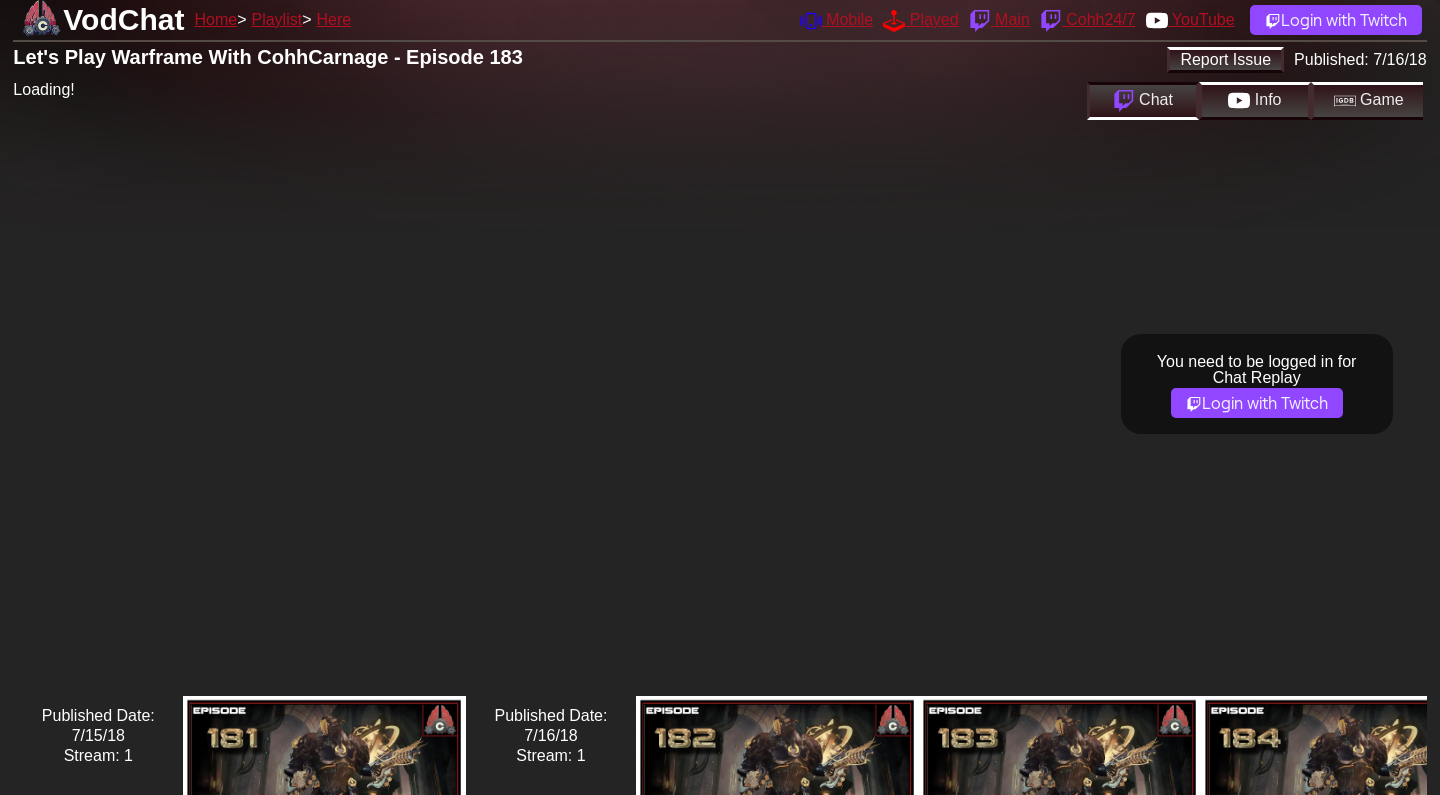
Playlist (276, 19)
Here (334, 19)
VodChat (123, 19)
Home (215, 19)
